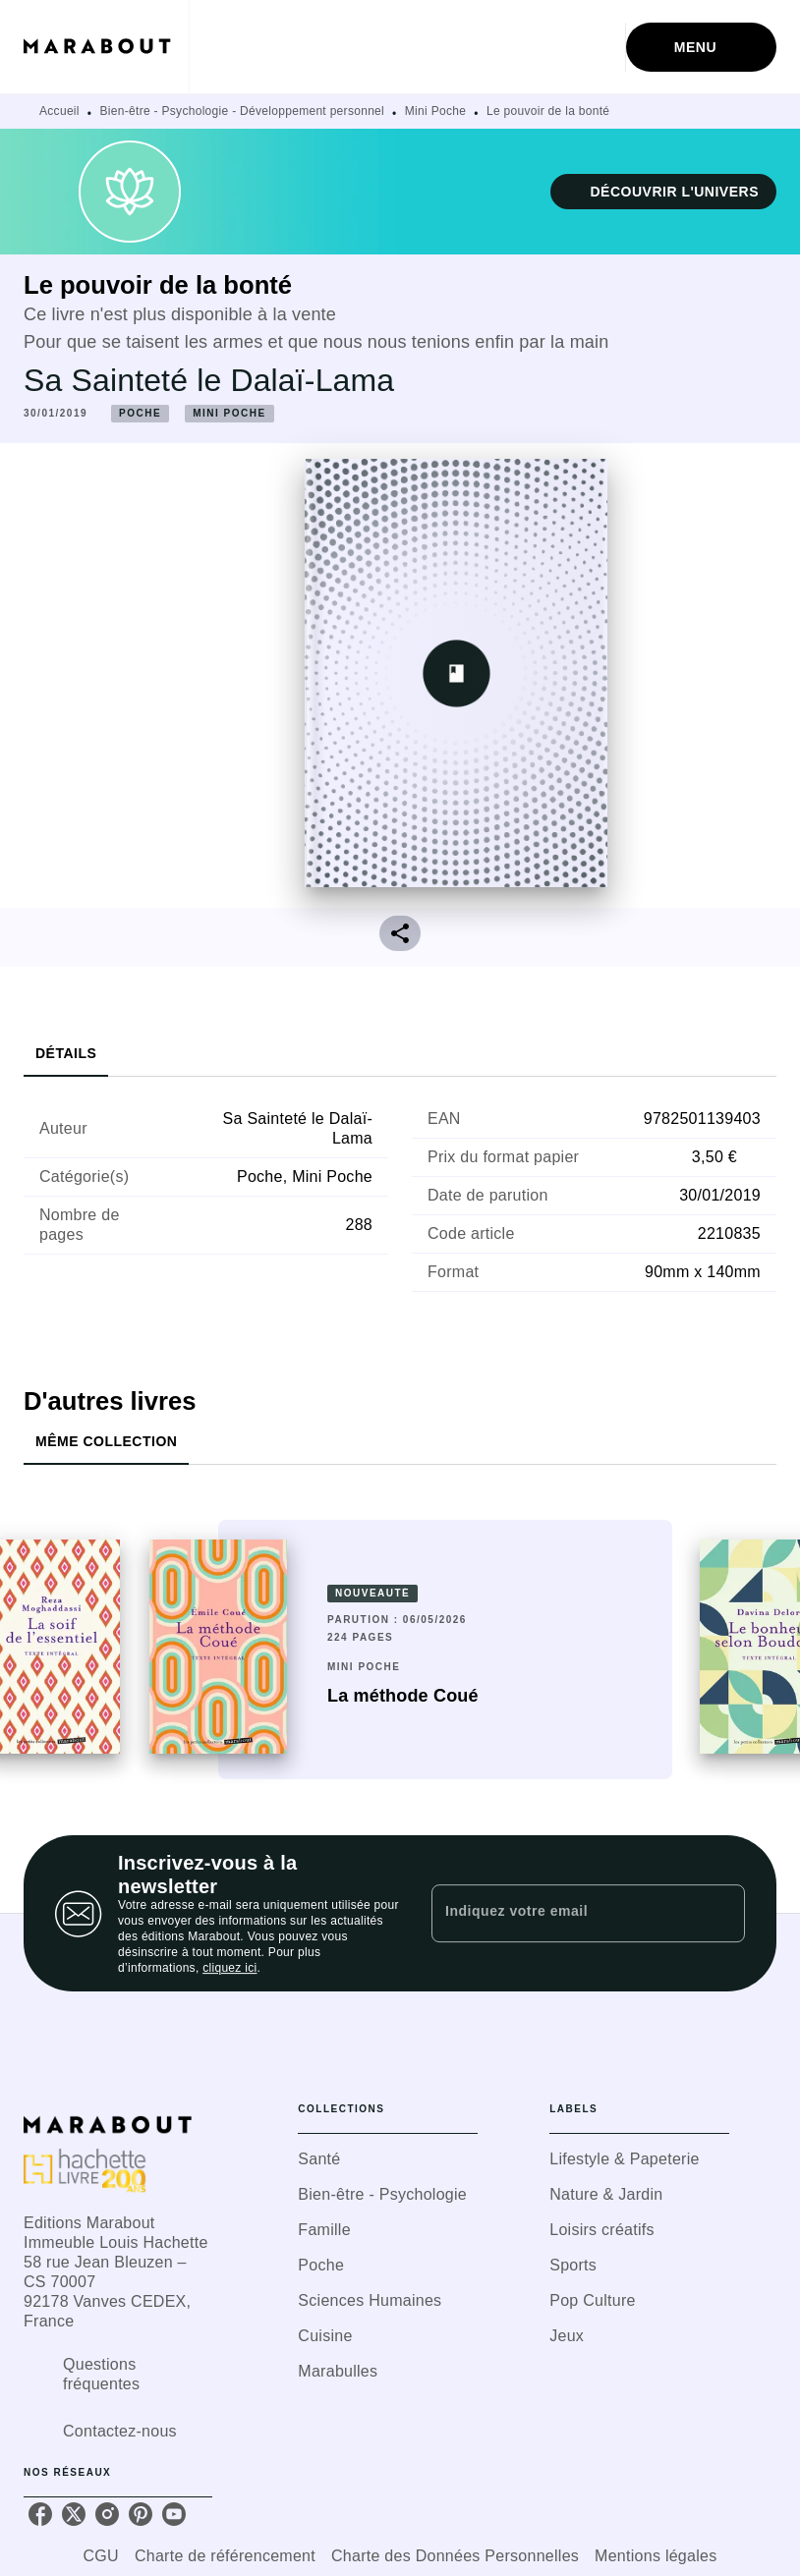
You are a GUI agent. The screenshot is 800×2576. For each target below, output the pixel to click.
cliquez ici (229, 1968)
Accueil (59, 111)
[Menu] (701, 47)
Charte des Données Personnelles (455, 2556)
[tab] (66, 1053)
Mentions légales (655, 2556)
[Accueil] (106, 46)
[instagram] (107, 2514)
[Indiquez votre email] (563, 1912)
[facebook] (40, 2514)
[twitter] (73, 2514)
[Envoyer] (721, 1913)
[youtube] (174, 2514)
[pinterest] (140, 2514)
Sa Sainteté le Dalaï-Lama (209, 380)
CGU (101, 2556)
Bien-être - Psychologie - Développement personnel (242, 111)
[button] (663, 191)
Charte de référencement (225, 2556)
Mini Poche (435, 111)
